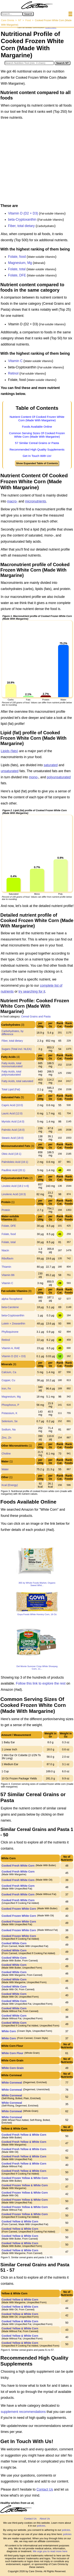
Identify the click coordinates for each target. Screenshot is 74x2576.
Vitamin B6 (8, 1275)
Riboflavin (7, 1258)
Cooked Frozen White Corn (19, 1908)
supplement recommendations (23, 2412)
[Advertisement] (37, 163)
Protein (6, 1210)
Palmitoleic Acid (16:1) (15, 1161)
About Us (44, 2518)
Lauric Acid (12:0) (12, 1113)
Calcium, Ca (9, 1372)
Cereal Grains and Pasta (35, 1016)
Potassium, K (9, 1413)
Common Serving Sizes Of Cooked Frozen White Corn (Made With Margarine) (37, 434)
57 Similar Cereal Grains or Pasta (37, 443)
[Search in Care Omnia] (12, 14)
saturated (51, 765)
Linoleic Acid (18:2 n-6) (15, 1185)
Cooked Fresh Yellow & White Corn (24, 2134)
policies (41, 2525)
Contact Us (44, 2489)
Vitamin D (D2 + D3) (23, 213)
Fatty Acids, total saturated (17, 1081)
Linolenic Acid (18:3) (14, 1194)
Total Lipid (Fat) (11, 1089)
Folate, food (17, 257)
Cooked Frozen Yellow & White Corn (25, 2178)
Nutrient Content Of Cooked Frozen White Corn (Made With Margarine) (37, 418)
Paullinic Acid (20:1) (13, 1170)
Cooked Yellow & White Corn (20, 2221)
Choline (6, 1453)
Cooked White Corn (14, 1943)
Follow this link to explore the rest (41, 1683)
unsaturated (9, 771)
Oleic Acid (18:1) (11, 1153)
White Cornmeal (12, 2082)
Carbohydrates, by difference (12, 1033)
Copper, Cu (8, 1380)
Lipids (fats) (9, 751)
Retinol (13, 373)
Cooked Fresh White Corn (18, 1865)
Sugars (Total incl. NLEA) (16, 1049)
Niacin (5, 1250)
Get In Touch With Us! (37, 455)
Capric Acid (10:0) (12, 1105)
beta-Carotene (10, 1307)
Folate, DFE (17, 275)
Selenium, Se (9, 1421)
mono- (34, 777)
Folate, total (16, 269)
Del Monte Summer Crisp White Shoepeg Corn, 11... (37, 1667)
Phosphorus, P (10, 1404)
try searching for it (31, 991)
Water (5, 1469)
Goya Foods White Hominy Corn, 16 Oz (37, 1614)
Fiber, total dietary (21, 226)
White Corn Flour (12, 2053)
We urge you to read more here (50, 2551)
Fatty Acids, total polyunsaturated (11, 1073)
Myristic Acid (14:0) (13, 1121)
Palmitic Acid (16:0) (13, 1129)
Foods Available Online (37, 426)
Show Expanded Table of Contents (37, 463)
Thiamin (6, 1266)
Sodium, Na (9, 1429)
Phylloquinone (10, 1331)
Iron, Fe (6, 1388)
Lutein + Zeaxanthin (13, 1323)
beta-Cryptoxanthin (22, 219)
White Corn (9, 2031)
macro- (12, 501)
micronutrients (35, 501)
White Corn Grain (13, 2067)
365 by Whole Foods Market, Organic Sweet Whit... (36, 1583)
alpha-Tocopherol (12, 1298)
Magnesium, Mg (20, 263)
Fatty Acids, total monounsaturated (12, 1065)
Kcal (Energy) (10, 1485)
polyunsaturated (59, 777)
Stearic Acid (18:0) (12, 1137)
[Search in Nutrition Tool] (29, 63)
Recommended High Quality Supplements (37, 449)
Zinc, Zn (6, 1437)
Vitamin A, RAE (11, 1348)
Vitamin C (15, 361)
